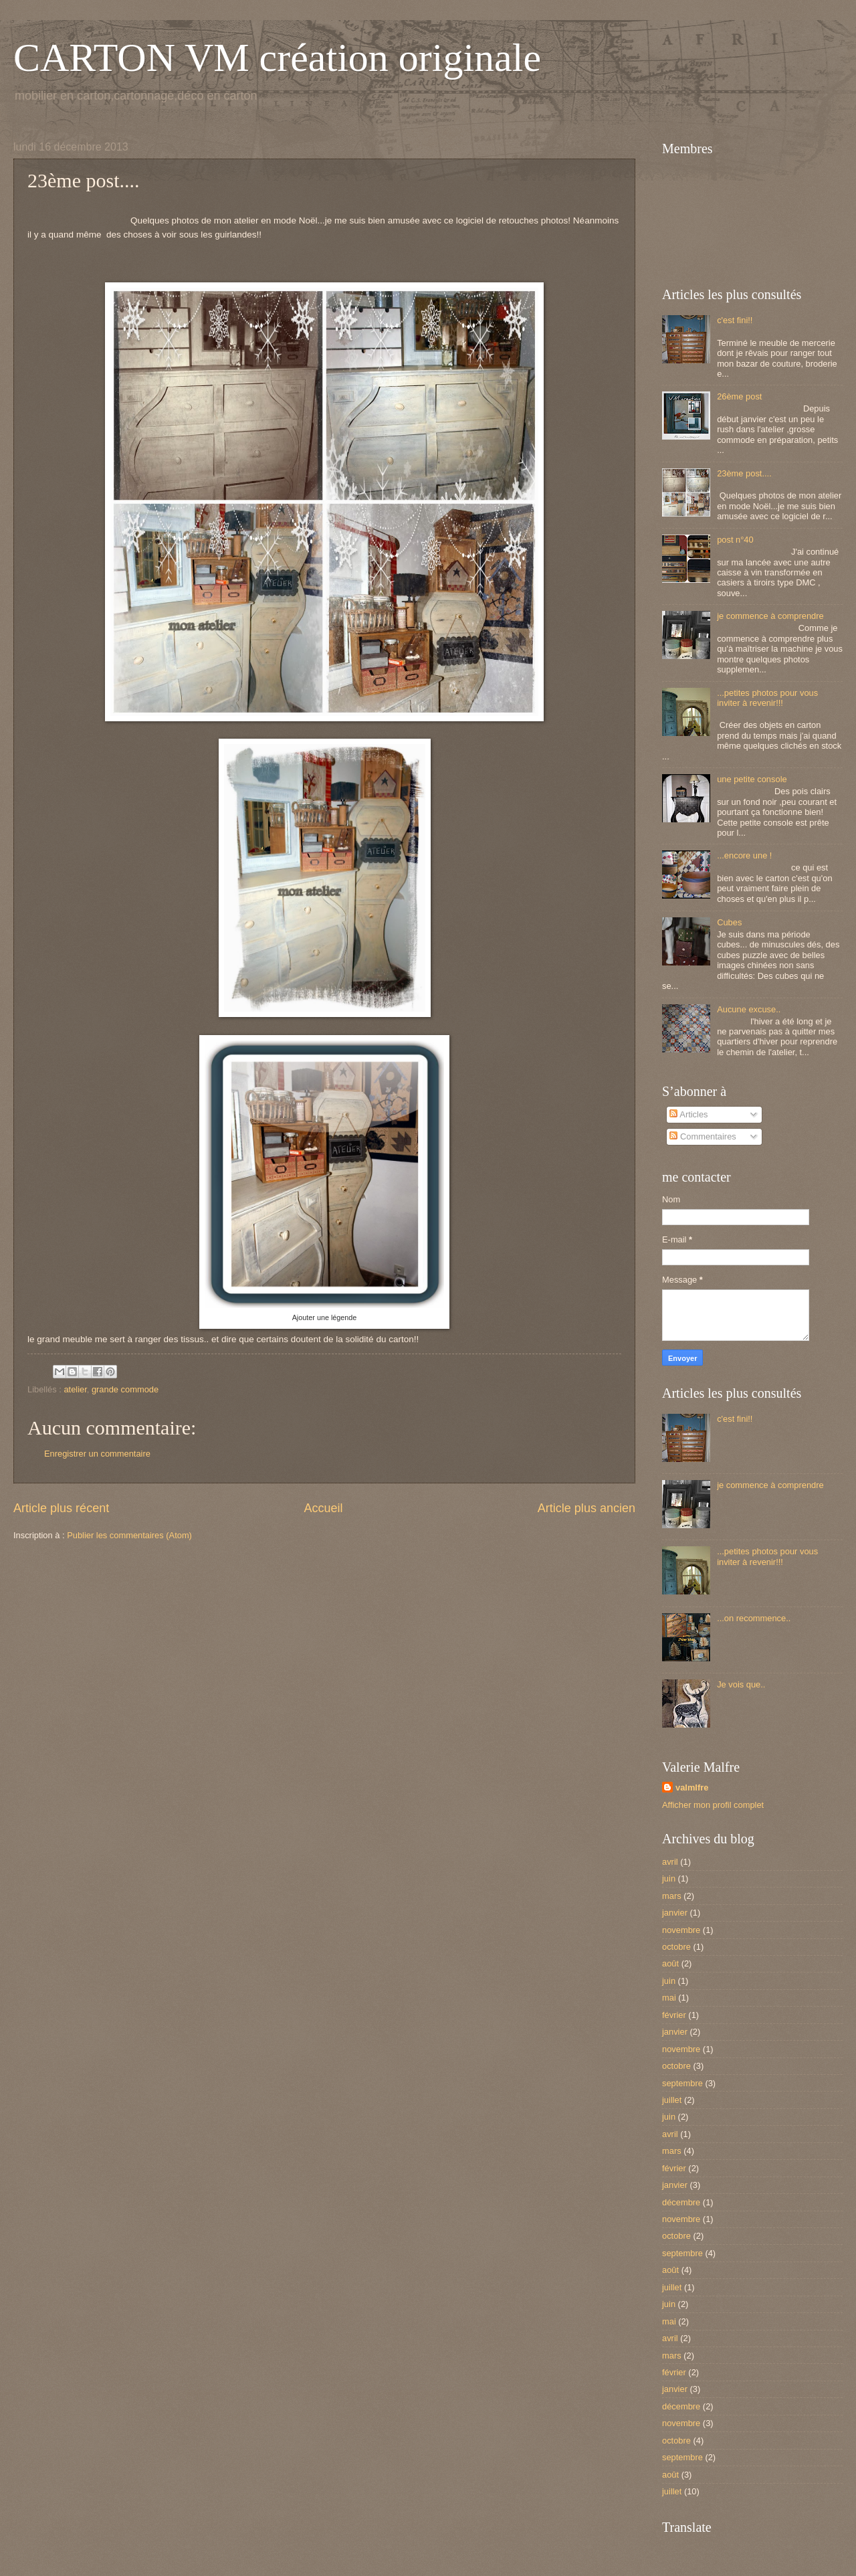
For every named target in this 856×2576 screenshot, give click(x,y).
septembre (682, 2083)
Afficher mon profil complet (713, 1805)
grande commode (125, 1389)
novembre (681, 1930)
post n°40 (735, 540)
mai (669, 1998)
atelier (75, 1389)
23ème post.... (744, 473)
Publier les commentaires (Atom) (129, 1535)
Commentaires (702, 1136)
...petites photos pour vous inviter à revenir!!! (767, 698)
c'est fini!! (734, 320)
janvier (674, 1913)
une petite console (752, 779)
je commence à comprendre (770, 616)
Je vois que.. (741, 1684)
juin (668, 1878)
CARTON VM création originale (277, 57)
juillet (671, 2100)
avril (670, 1862)
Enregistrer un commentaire (97, 1454)
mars (671, 1896)
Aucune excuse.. (748, 1009)
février (674, 2015)
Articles (688, 1114)
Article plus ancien (586, 1508)
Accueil (323, 1508)
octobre (676, 1947)
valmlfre (691, 1787)
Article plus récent (61, 1508)
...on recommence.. (753, 1618)
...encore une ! (744, 855)
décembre (681, 2202)
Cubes (729, 922)
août (670, 1963)
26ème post (739, 396)
